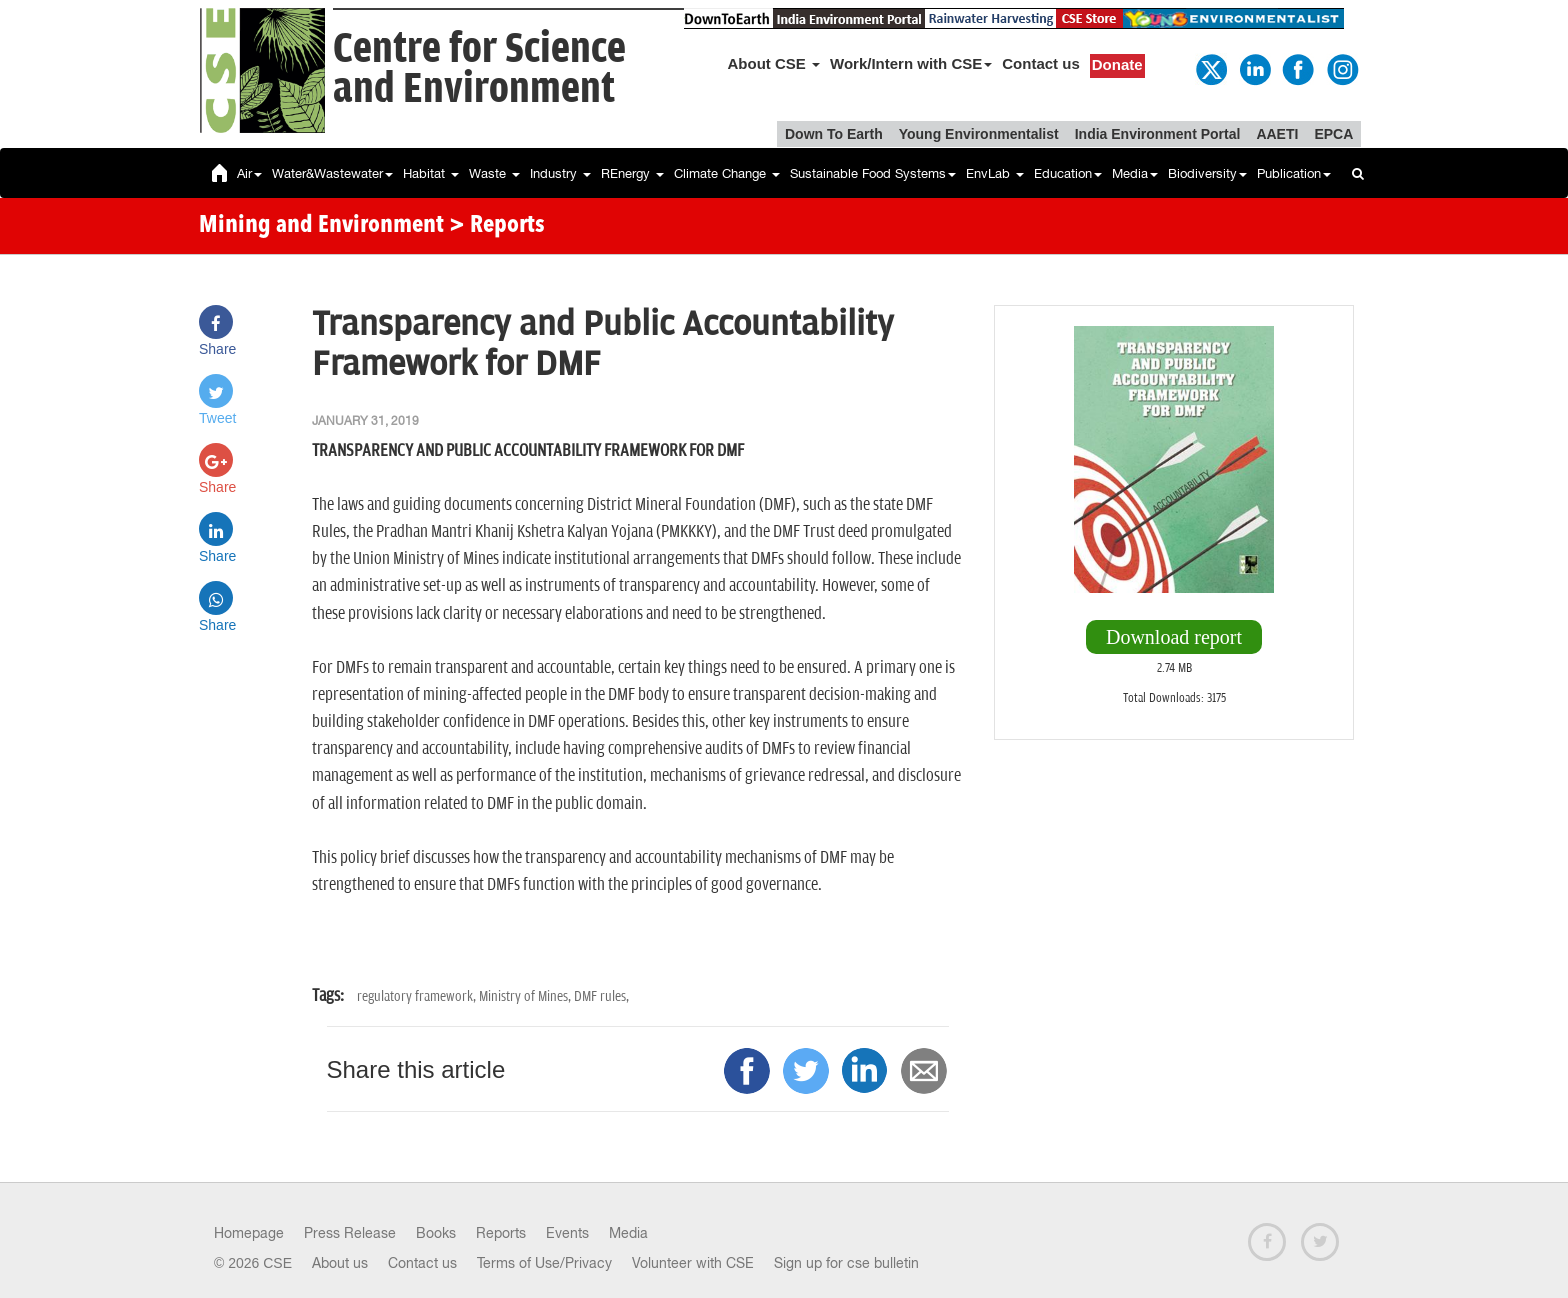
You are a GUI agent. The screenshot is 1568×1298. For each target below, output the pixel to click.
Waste (494, 173)
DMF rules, (601, 996)
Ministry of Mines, (526, 996)
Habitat (431, 173)
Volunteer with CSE (693, 1263)
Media (1135, 173)
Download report (1174, 637)
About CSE (774, 63)
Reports (501, 1233)
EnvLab (995, 173)
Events (567, 1233)
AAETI (1277, 134)
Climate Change (727, 173)
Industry (560, 173)
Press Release (350, 1233)
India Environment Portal (1158, 134)
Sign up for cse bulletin (846, 1263)
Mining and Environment (321, 226)
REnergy (632, 173)
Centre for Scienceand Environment (479, 69)
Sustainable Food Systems (873, 173)
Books (436, 1233)
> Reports (497, 226)
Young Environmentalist (979, 134)
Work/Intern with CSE (911, 63)
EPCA (1333, 134)
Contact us (1041, 63)
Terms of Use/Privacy (544, 1263)
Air (249, 173)
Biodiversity (1207, 173)
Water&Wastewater (332, 173)
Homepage (249, 1233)
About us (340, 1263)
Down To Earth (834, 134)
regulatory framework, (418, 996)
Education (1068, 173)
